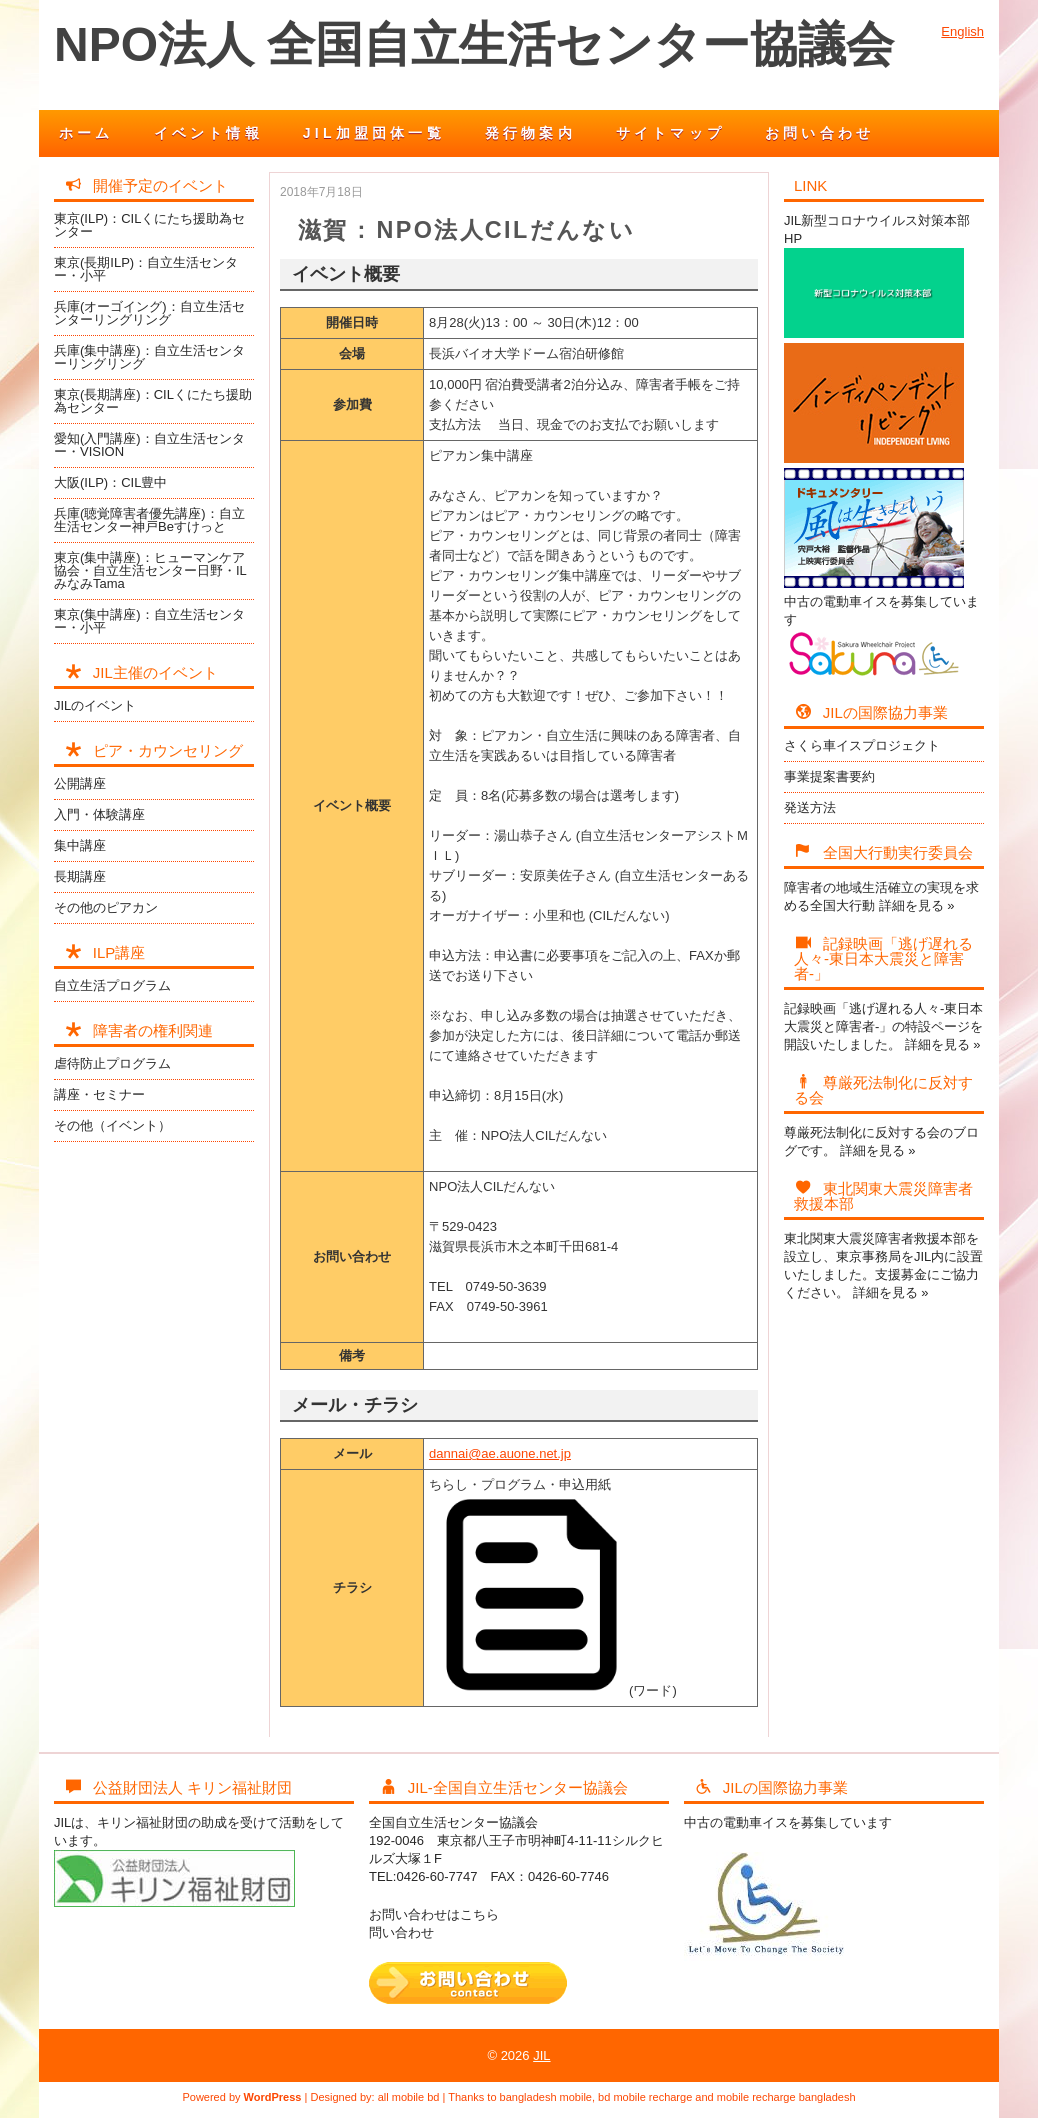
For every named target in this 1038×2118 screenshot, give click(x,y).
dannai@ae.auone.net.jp (500, 1453)
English (962, 31)
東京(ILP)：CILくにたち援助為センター (149, 225)
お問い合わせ (819, 133)
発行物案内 (530, 133)
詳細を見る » (917, 905)
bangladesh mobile (546, 2097)
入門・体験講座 (99, 814)
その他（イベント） (112, 1125)
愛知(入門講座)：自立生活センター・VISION (149, 445)
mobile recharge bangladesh (786, 2097)
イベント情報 (208, 133)
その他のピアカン (106, 907)
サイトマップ (670, 133)
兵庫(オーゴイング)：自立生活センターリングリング (149, 313)
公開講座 (80, 783)
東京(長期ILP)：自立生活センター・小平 (146, 269)
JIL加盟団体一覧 (374, 133)
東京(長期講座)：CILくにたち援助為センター (153, 401)
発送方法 (810, 807)
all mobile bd (409, 2097)
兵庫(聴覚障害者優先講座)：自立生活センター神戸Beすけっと (149, 520)
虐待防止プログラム (112, 1063)
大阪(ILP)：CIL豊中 (110, 482)
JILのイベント (95, 705)
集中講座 (80, 845)
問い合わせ (401, 1932)
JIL (541, 2055)
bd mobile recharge (645, 2097)
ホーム (86, 133)
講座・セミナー (99, 1094)
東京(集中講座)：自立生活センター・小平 (149, 621)
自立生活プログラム (112, 985)
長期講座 (80, 876)
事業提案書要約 (829, 776)
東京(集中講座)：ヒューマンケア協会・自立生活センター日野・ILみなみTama (150, 570)
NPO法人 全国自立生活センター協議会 (474, 44)
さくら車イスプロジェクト (862, 745)
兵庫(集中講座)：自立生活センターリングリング (149, 357)
